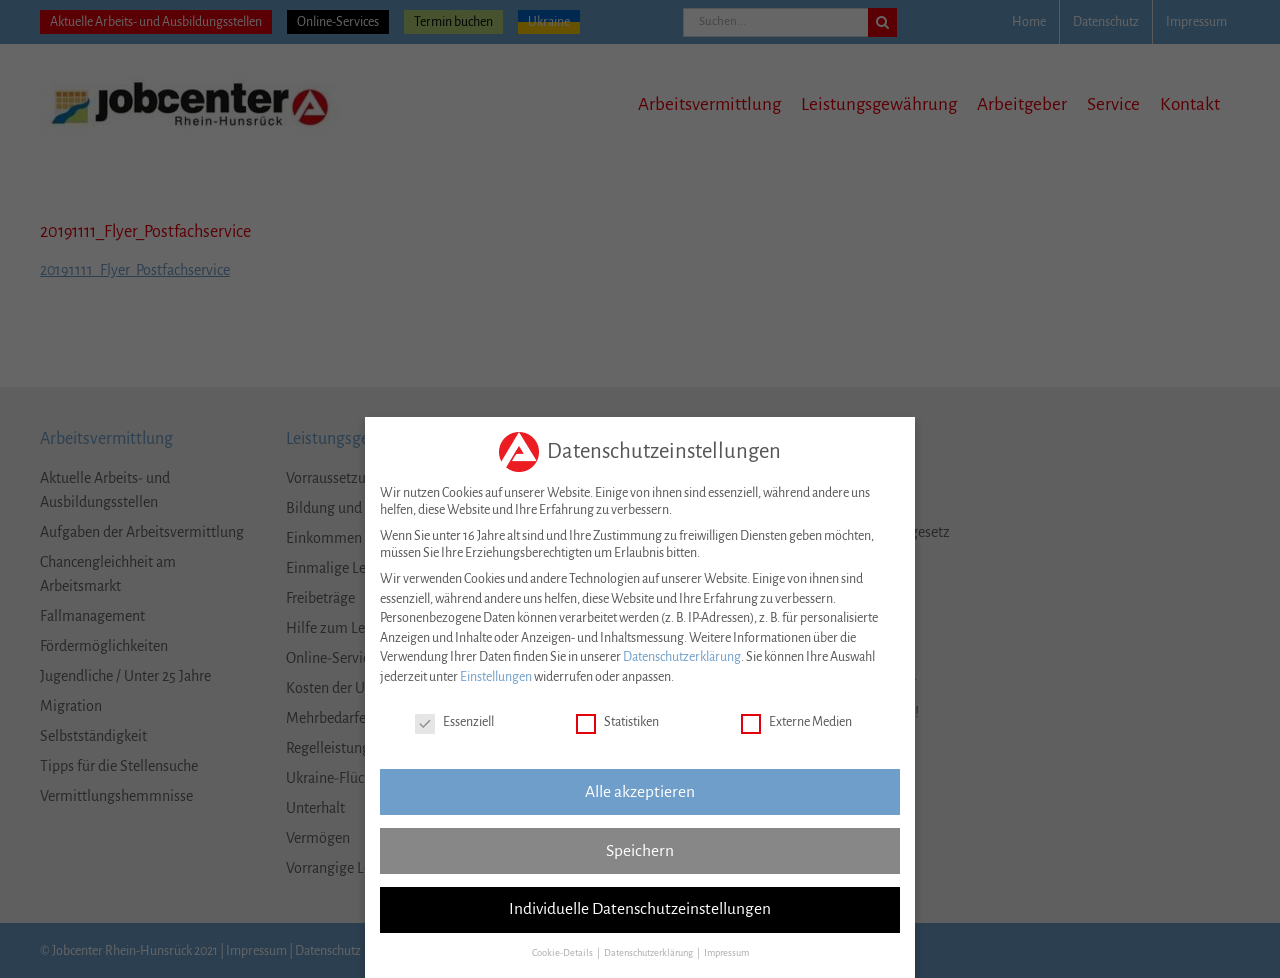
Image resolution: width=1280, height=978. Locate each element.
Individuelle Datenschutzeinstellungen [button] (640, 905)
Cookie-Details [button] (563, 949)
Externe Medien (796, 718)
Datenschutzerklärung (682, 653)
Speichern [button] (640, 846)
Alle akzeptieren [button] (640, 787)
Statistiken (617, 718)
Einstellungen (496, 673)
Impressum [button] (726, 949)
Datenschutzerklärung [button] (649, 949)
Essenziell (454, 718)
